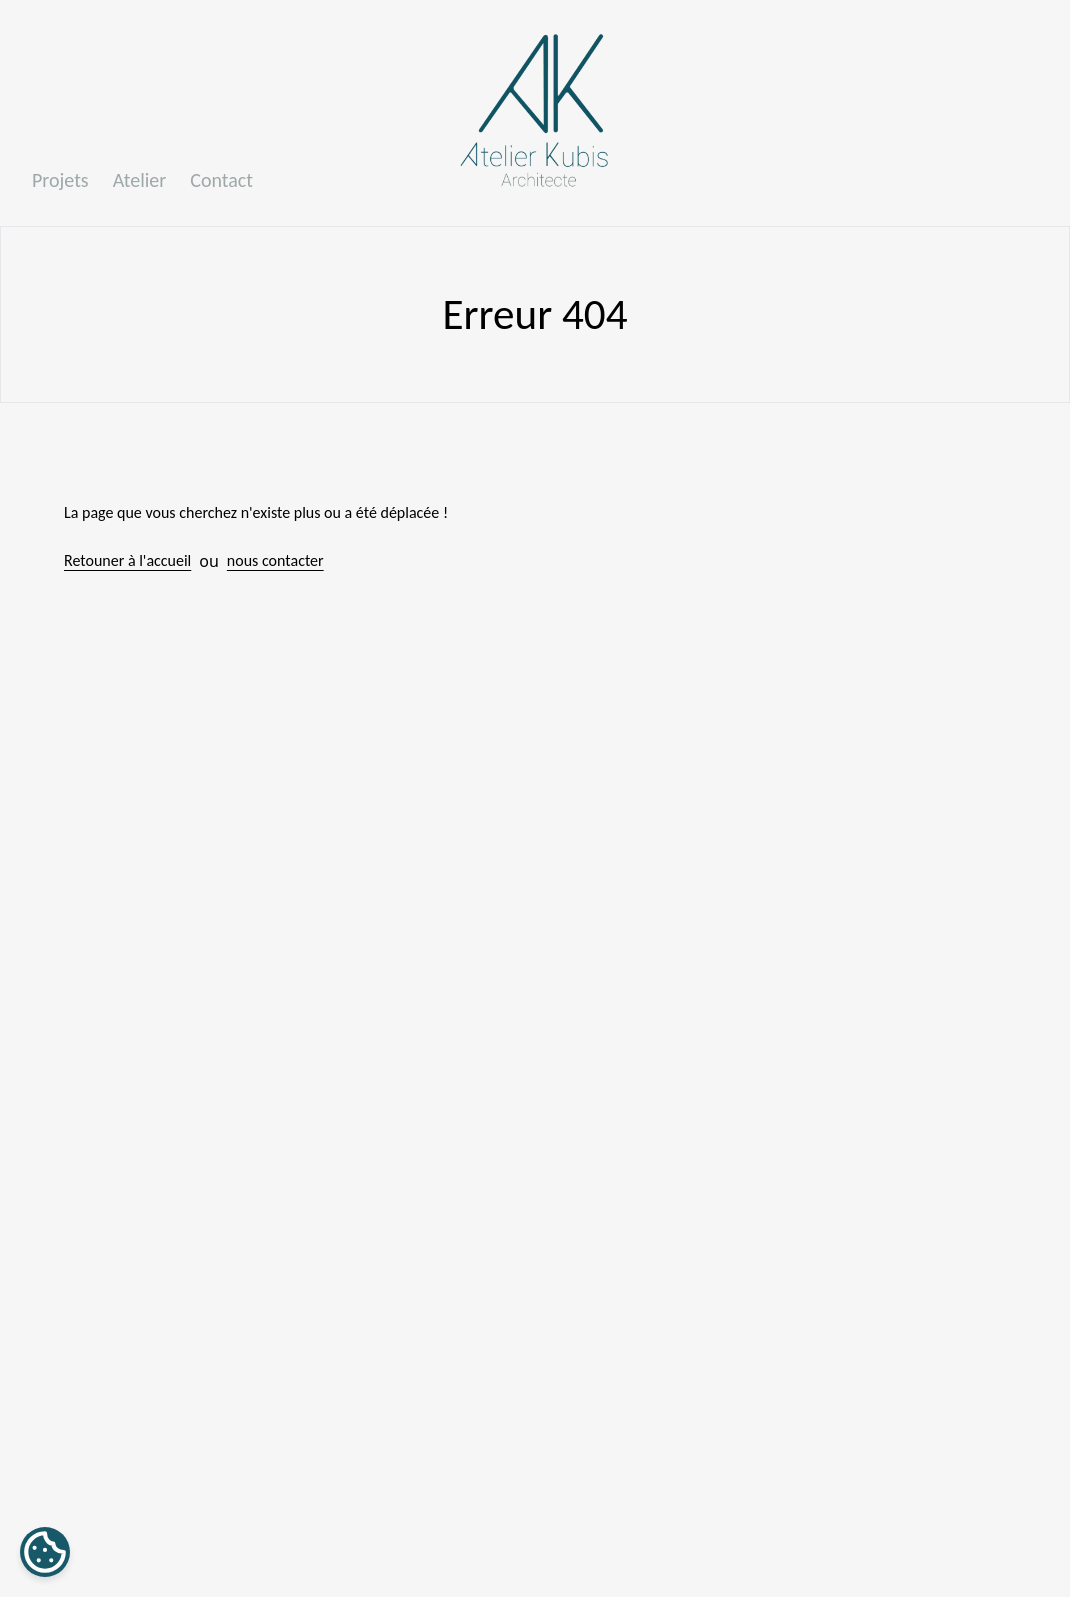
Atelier (140, 180)
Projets (60, 180)
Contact (221, 180)
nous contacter (275, 560)
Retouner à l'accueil (127, 560)
